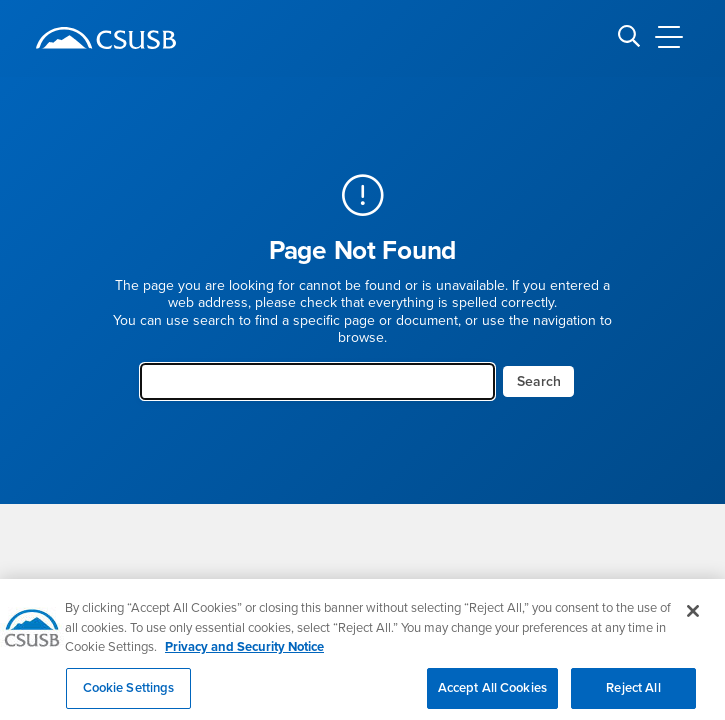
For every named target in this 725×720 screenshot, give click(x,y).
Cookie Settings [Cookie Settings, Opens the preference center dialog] (129, 698)
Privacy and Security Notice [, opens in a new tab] (244, 657)
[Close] (693, 621)
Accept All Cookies (492, 698)
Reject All (633, 698)
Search (539, 381)
